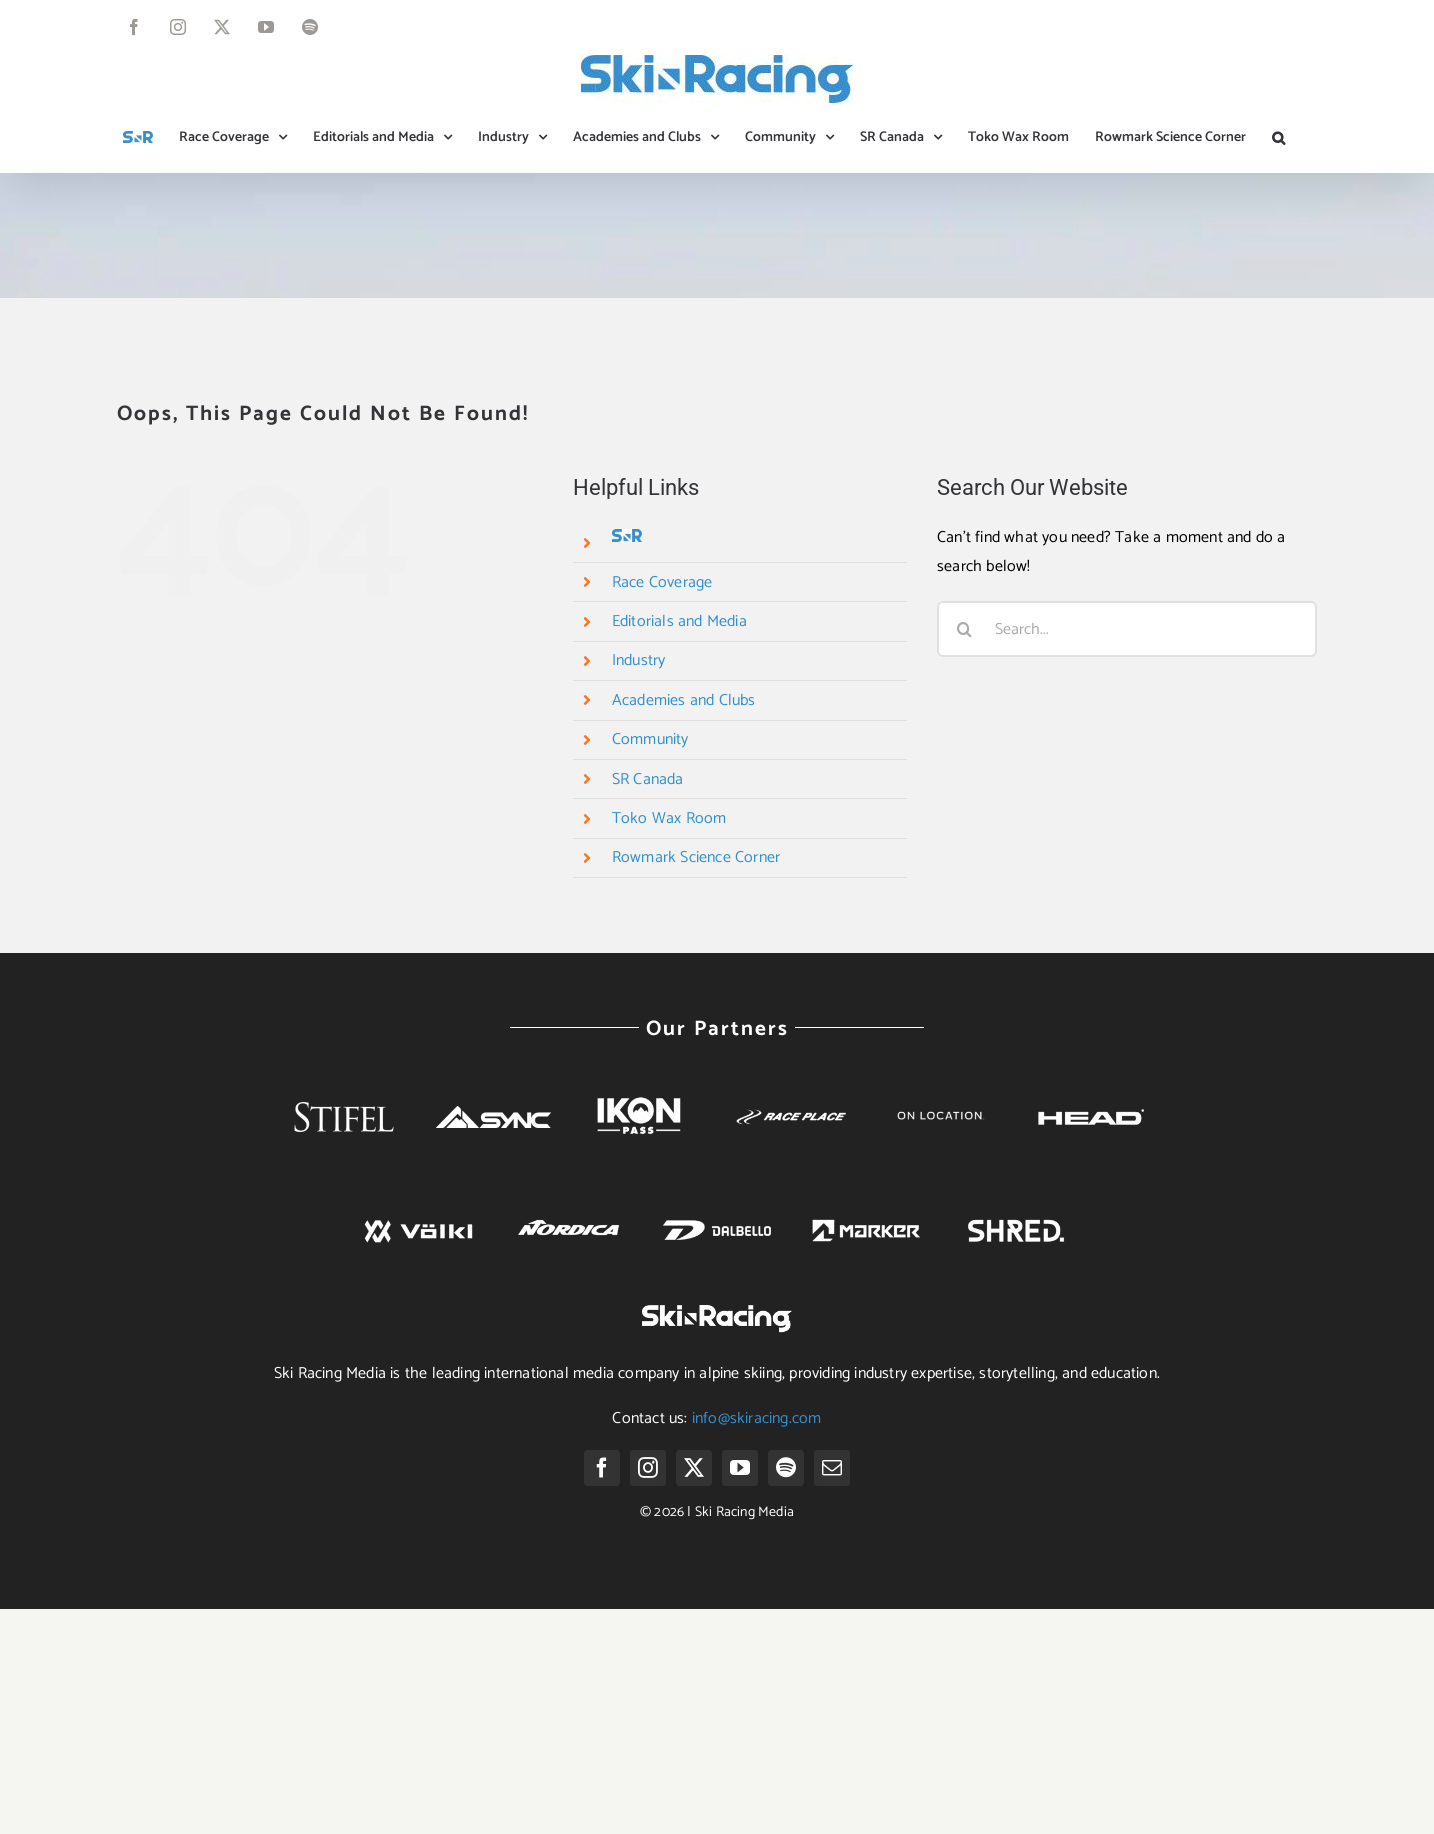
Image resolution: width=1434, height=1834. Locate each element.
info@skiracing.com (757, 1418)
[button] (1278, 138)
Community (650, 739)
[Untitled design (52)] (940, 1086)
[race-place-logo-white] (791, 1110)
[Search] (965, 629)
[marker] (866, 1209)
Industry (639, 660)
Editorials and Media (679, 621)
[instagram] (648, 1468)
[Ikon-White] (642, 1087)
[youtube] (740, 1468)
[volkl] (418, 1209)
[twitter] (694, 1468)
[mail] (832, 1468)
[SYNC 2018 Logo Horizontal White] (493, 1113)
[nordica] (567, 1209)
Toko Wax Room (669, 818)
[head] (1089, 1095)
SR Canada (648, 779)
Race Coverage (662, 582)
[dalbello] (717, 1209)
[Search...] (1127, 629)
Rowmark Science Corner (696, 857)
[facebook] (602, 1468)
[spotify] (786, 1468)
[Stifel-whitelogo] (344, 1074)
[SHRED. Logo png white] (1015, 1217)
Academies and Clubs (684, 700)
